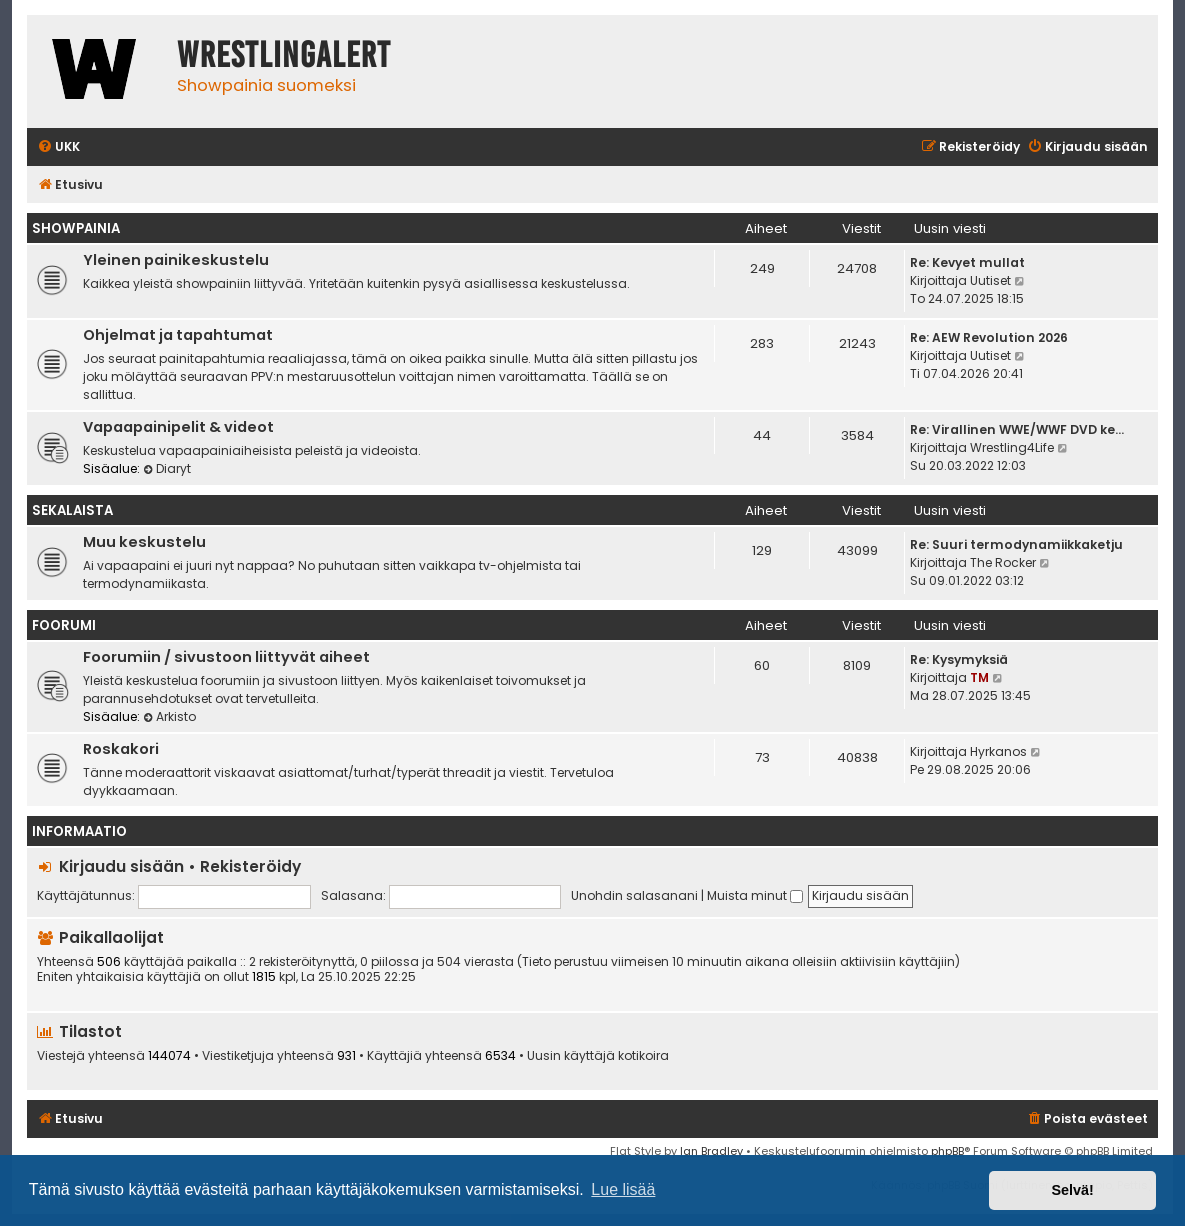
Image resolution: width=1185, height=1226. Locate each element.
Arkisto (169, 716)
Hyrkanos (998, 751)
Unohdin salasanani (634, 895)
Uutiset (990, 280)
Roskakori (121, 749)
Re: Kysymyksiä (959, 659)
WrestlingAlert (284, 55)
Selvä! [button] (1072, 1190)
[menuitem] (58, 147)
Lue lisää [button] (623, 1189)
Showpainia (76, 228)
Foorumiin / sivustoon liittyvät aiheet (226, 657)
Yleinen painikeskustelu (176, 260)
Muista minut (755, 895)
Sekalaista (72, 510)
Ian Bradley (711, 1151)
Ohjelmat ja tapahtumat (178, 335)
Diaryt (167, 468)
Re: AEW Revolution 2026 (989, 337)
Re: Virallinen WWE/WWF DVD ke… (1017, 429)
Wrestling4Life (1012, 447)
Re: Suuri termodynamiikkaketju (1016, 544)
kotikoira (643, 1056)
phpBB (947, 1151)
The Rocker (1003, 562)
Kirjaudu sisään (121, 866)
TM (979, 677)
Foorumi (64, 625)
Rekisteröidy (250, 866)
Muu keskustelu (144, 542)
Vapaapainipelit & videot (178, 427)
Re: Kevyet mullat (967, 262)
